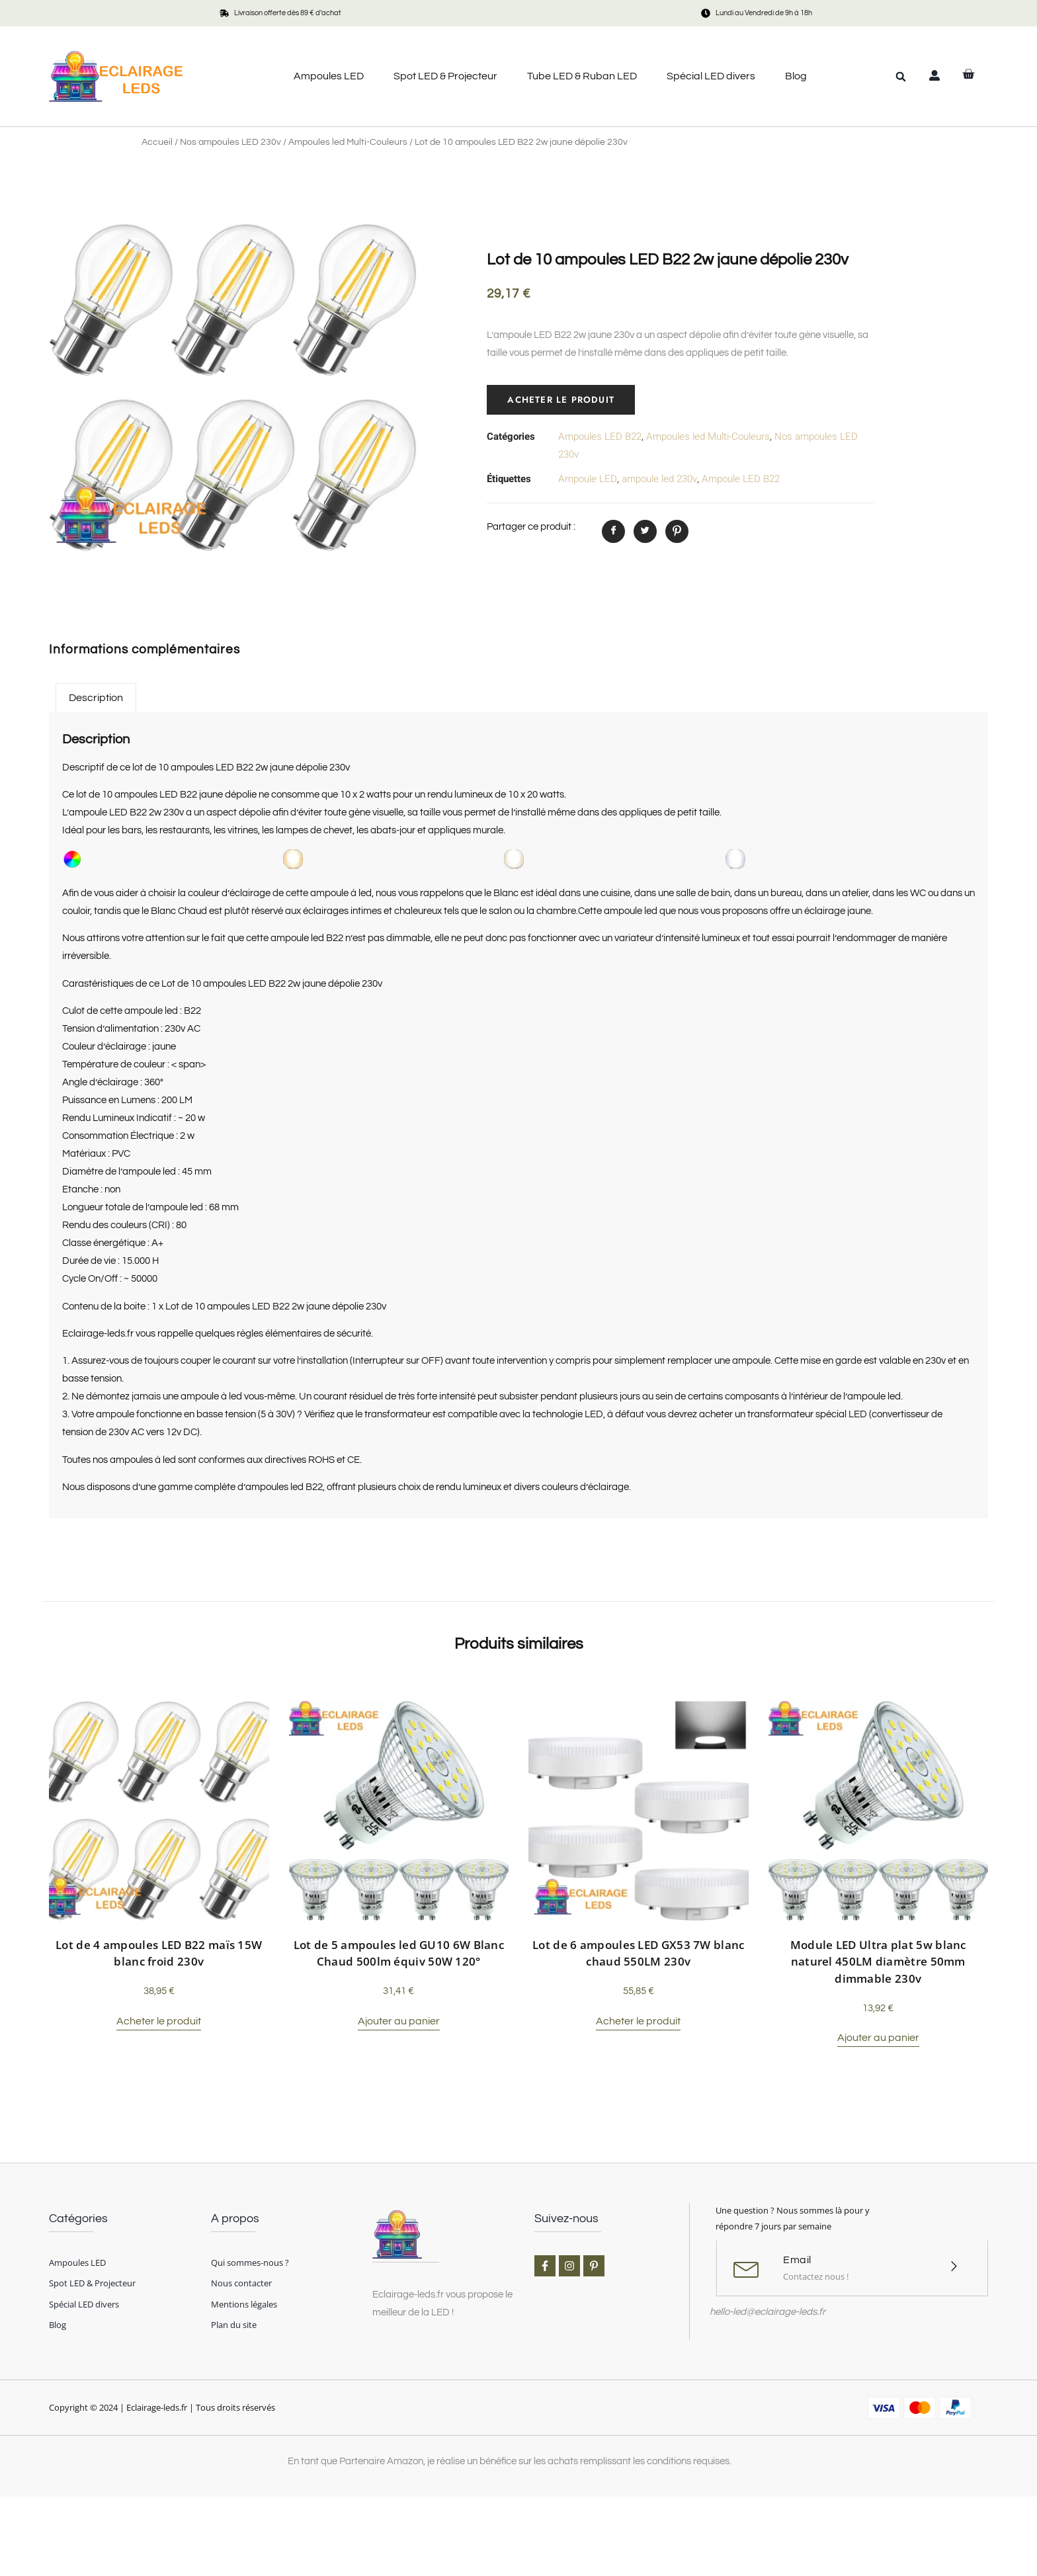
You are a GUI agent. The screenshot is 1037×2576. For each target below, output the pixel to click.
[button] (901, 77)
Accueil (157, 142)
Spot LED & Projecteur (445, 76)
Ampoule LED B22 (741, 479)
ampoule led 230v (659, 479)
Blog (796, 76)
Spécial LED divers (711, 76)
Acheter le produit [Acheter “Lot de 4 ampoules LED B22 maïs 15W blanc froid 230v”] (158, 2021)
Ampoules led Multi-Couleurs (347, 142)
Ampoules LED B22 (600, 436)
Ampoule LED (587, 479)
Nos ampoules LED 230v (230, 142)
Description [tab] (96, 697)
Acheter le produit (562, 399)
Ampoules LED (329, 76)
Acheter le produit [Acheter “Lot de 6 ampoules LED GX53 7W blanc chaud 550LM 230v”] (638, 2021)
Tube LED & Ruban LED (582, 76)
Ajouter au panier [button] (399, 2021)
